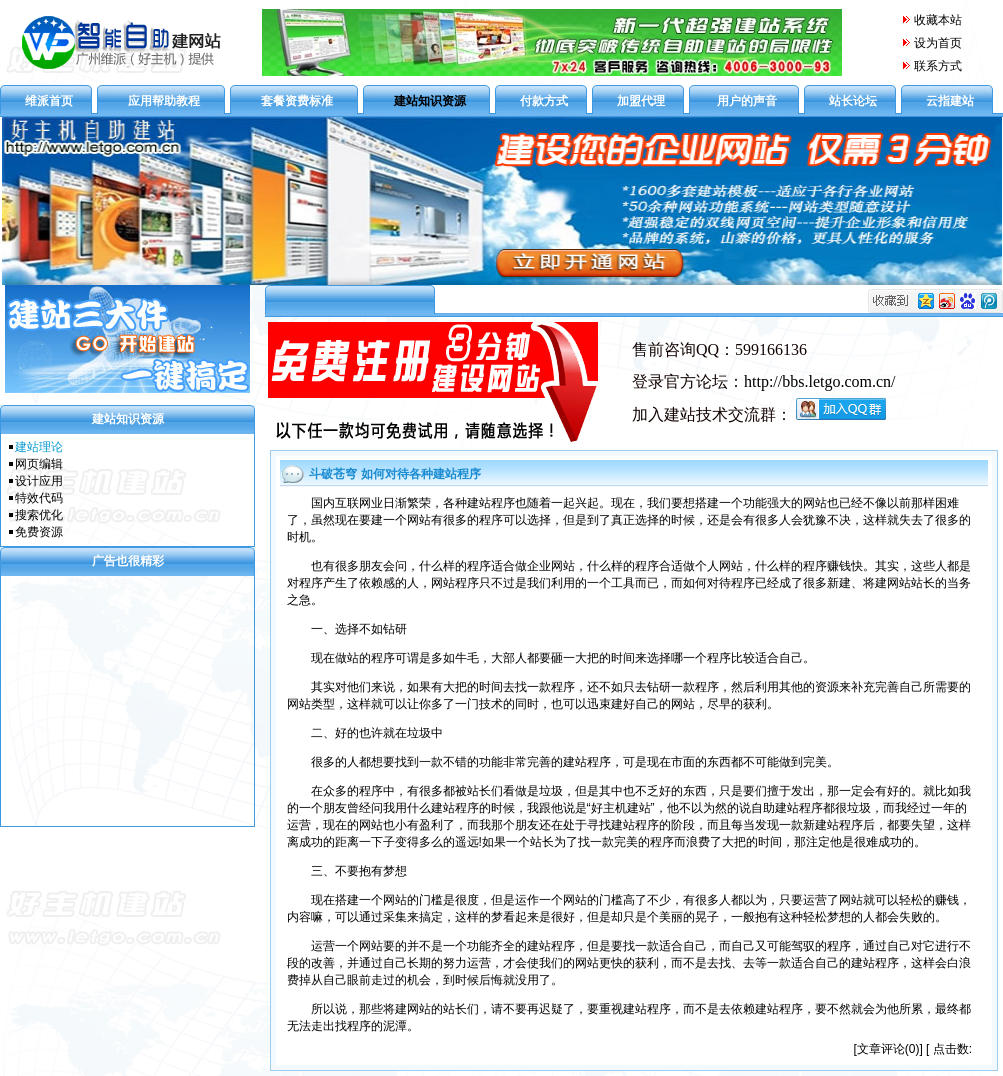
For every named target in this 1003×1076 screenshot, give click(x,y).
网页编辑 (39, 464)
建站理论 (39, 447)
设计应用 (39, 481)
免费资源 (39, 532)
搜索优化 (39, 515)
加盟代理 (641, 101)
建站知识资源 (430, 101)
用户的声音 (747, 101)
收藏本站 (931, 20)
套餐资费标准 (297, 101)
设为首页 (938, 43)
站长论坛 (853, 101)
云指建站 (950, 101)
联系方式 (938, 66)
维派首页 (49, 101)
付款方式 (544, 101)
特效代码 (39, 498)
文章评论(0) (888, 1049)
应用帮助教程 (164, 101)
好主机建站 (621, 808)
